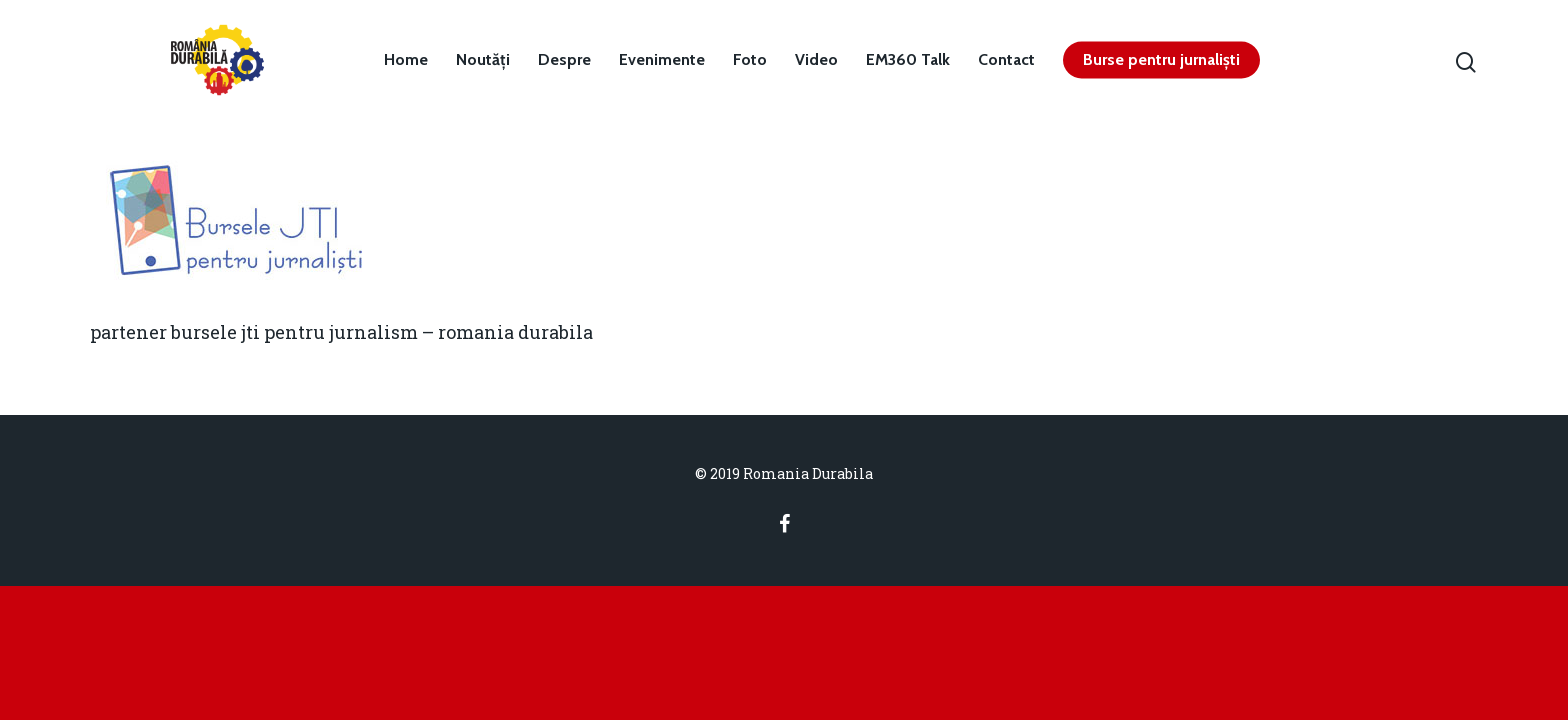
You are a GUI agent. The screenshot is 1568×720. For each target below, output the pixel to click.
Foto (750, 60)
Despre (564, 60)
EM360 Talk (908, 60)
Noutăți (483, 60)
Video (816, 60)
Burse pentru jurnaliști (1161, 60)
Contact (1006, 60)
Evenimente (662, 60)
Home (406, 60)
